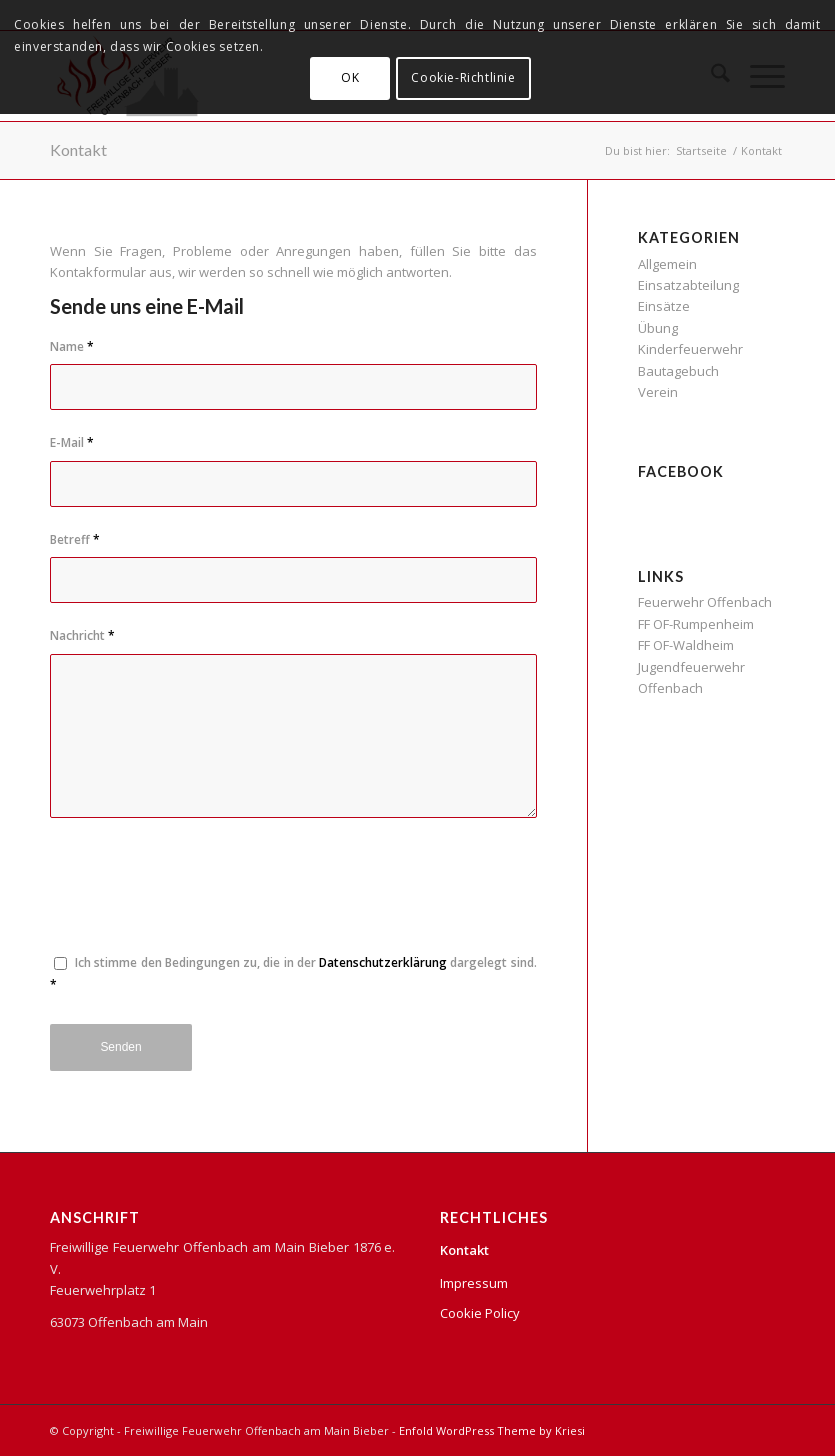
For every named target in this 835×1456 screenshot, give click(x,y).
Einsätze (664, 306)
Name (72, 346)
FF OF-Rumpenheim (696, 624)
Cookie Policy (480, 1313)
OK (350, 77)
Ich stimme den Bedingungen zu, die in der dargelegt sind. (293, 973)
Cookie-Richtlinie (463, 77)
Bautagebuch (678, 371)
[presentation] (202, 896)
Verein (658, 392)
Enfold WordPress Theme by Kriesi (492, 1430)
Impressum (474, 1283)
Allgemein (667, 264)
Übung (658, 328)
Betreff (75, 539)
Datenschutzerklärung (383, 962)
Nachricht (82, 635)
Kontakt (78, 149)
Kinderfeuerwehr (690, 349)
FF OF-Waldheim (686, 645)
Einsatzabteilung (688, 285)
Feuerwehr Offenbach (705, 602)
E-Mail (72, 442)
